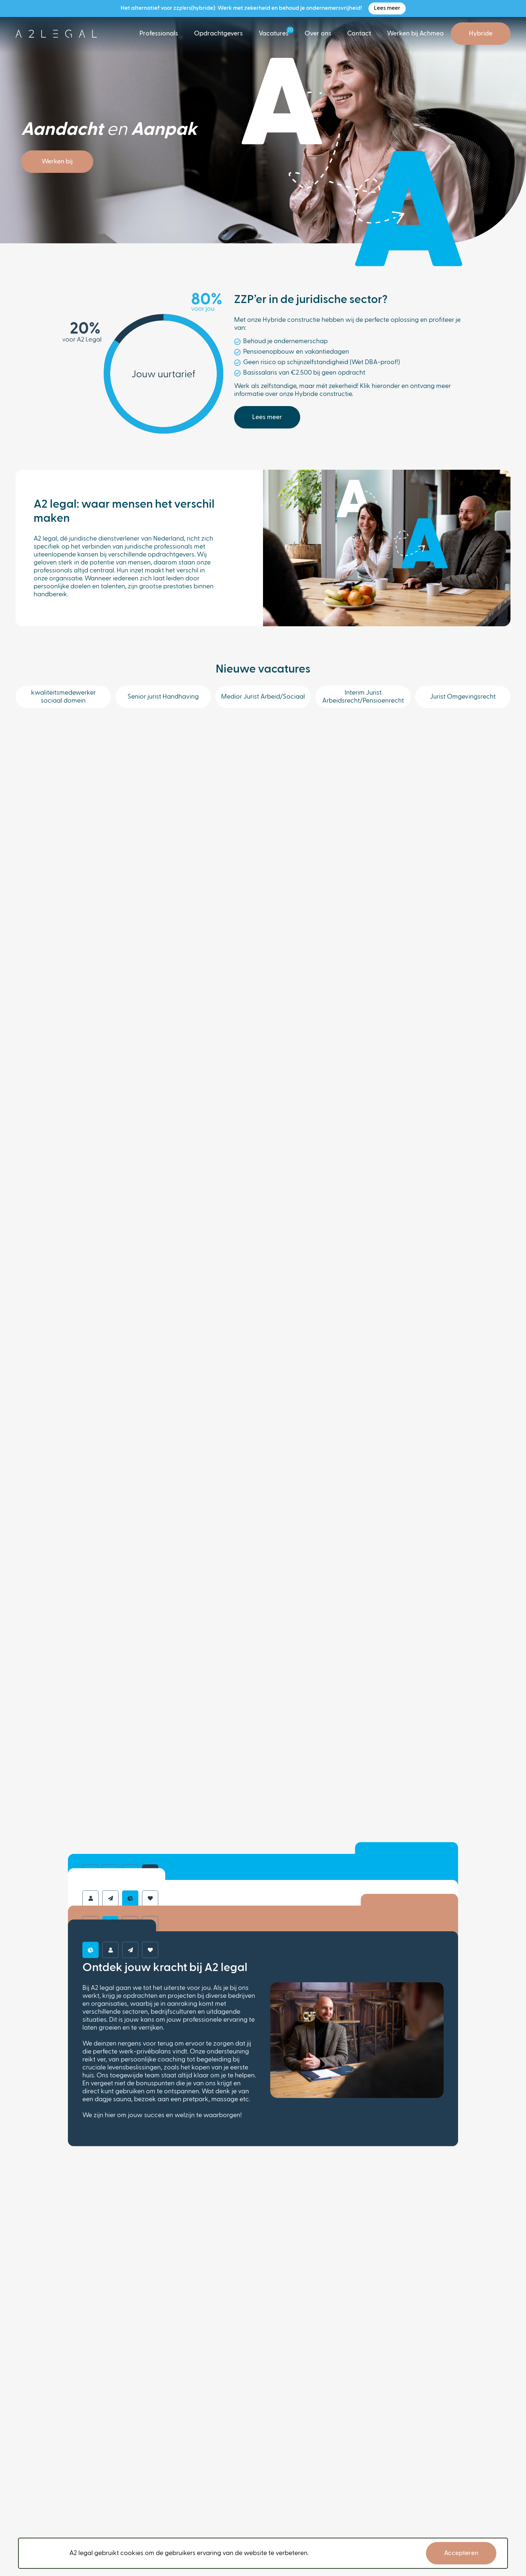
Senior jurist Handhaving (163, 697)
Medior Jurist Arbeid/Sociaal (263, 697)
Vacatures (274, 33)
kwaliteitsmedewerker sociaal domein (63, 697)
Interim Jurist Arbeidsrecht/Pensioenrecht (363, 697)
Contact (359, 33)
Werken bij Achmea (415, 33)
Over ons (318, 33)
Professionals (158, 33)
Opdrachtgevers (218, 33)
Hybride (480, 33)
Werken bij (57, 161)
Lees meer (387, 8)
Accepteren (461, 2553)
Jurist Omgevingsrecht (463, 697)
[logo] (56, 33)
